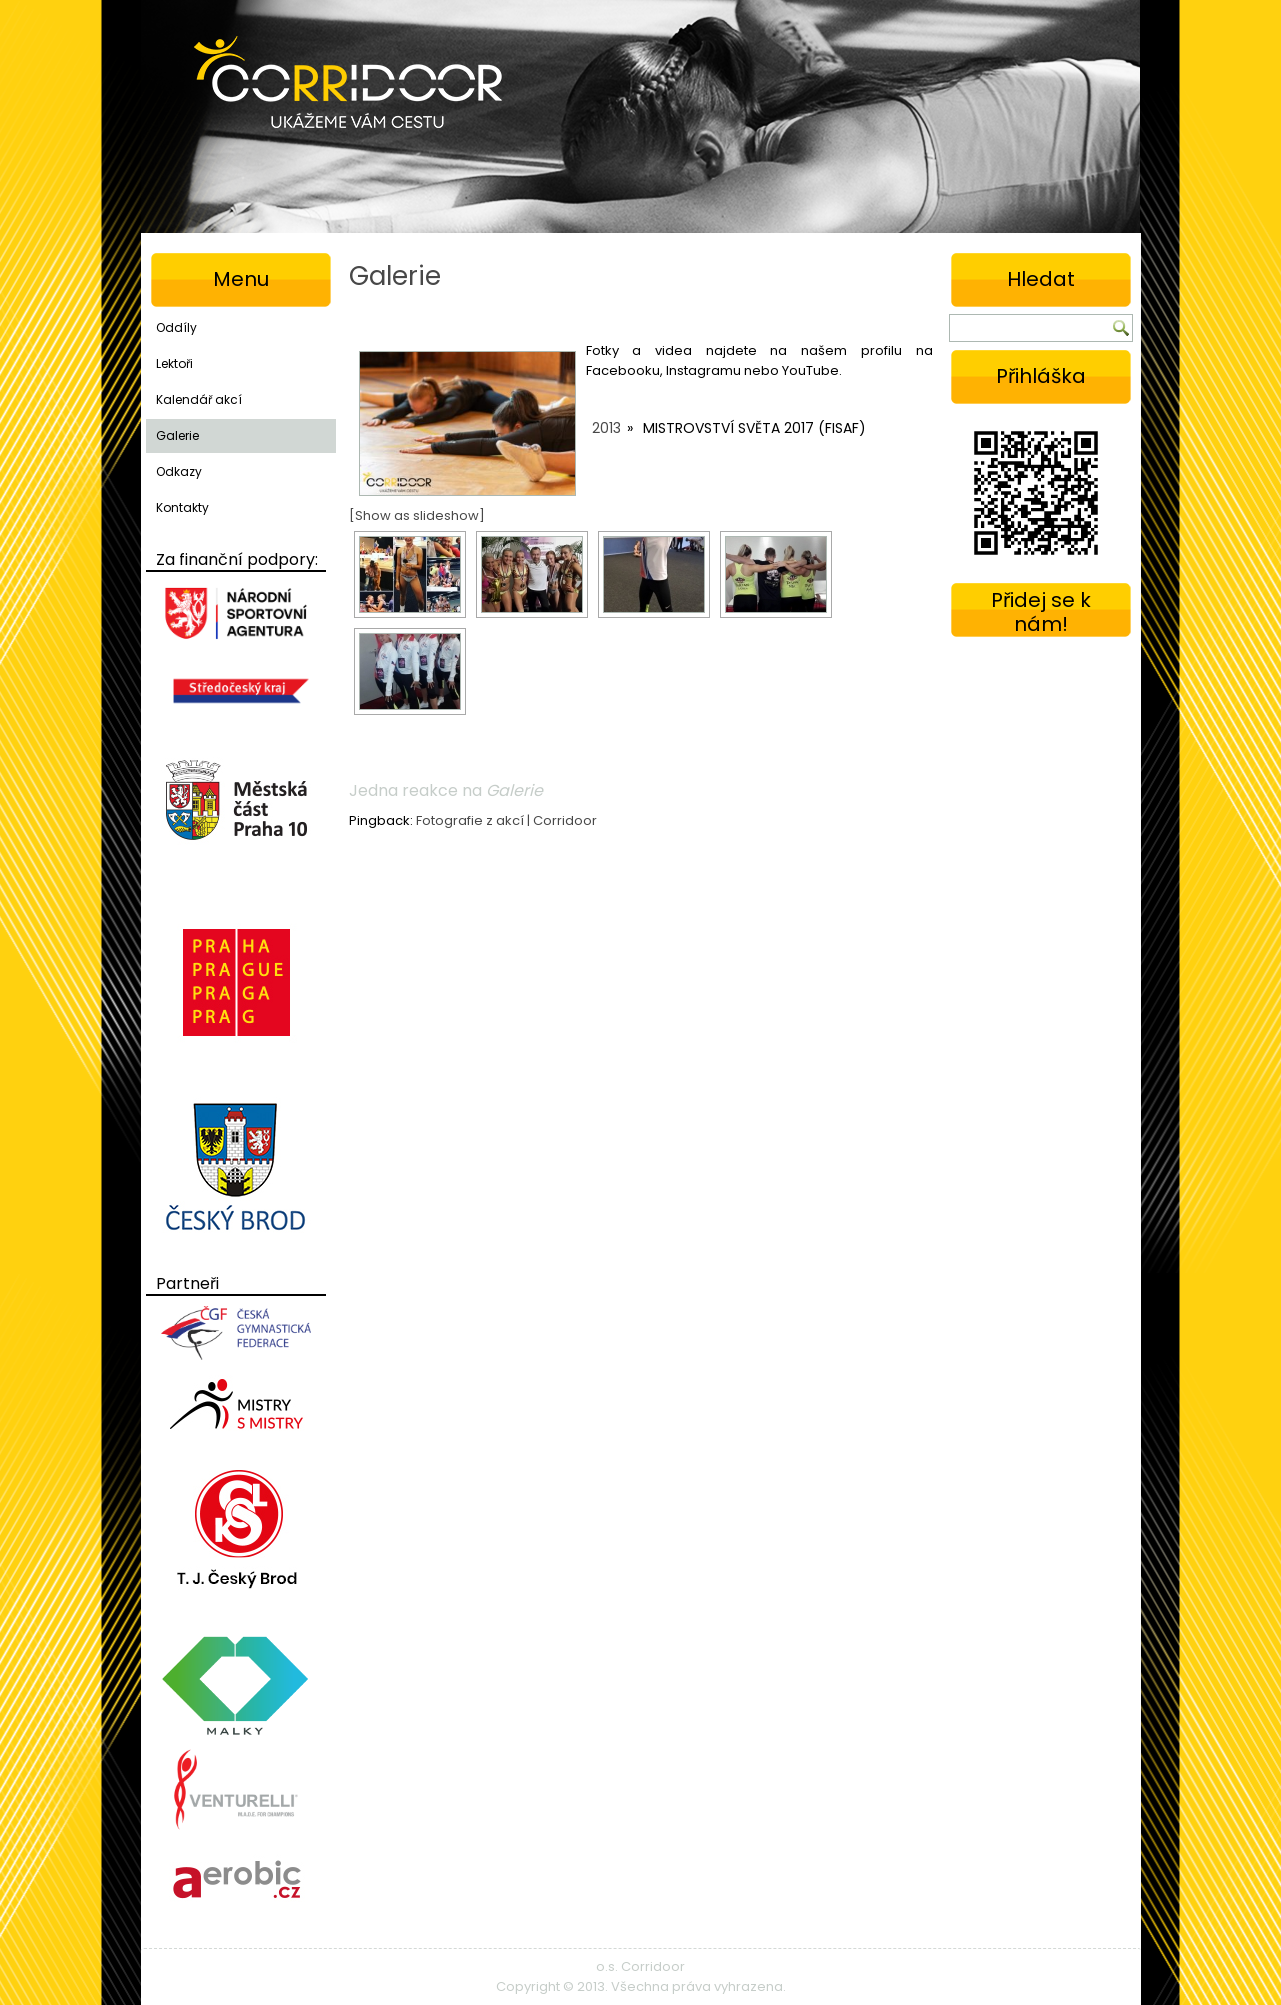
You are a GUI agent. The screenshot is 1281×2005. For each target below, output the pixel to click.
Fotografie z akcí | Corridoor (506, 820)
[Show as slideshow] (417, 515)
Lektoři (174, 363)
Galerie (177, 435)
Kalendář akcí (199, 399)
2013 (606, 428)
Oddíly (176, 327)
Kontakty (182, 507)
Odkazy (179, 471)
